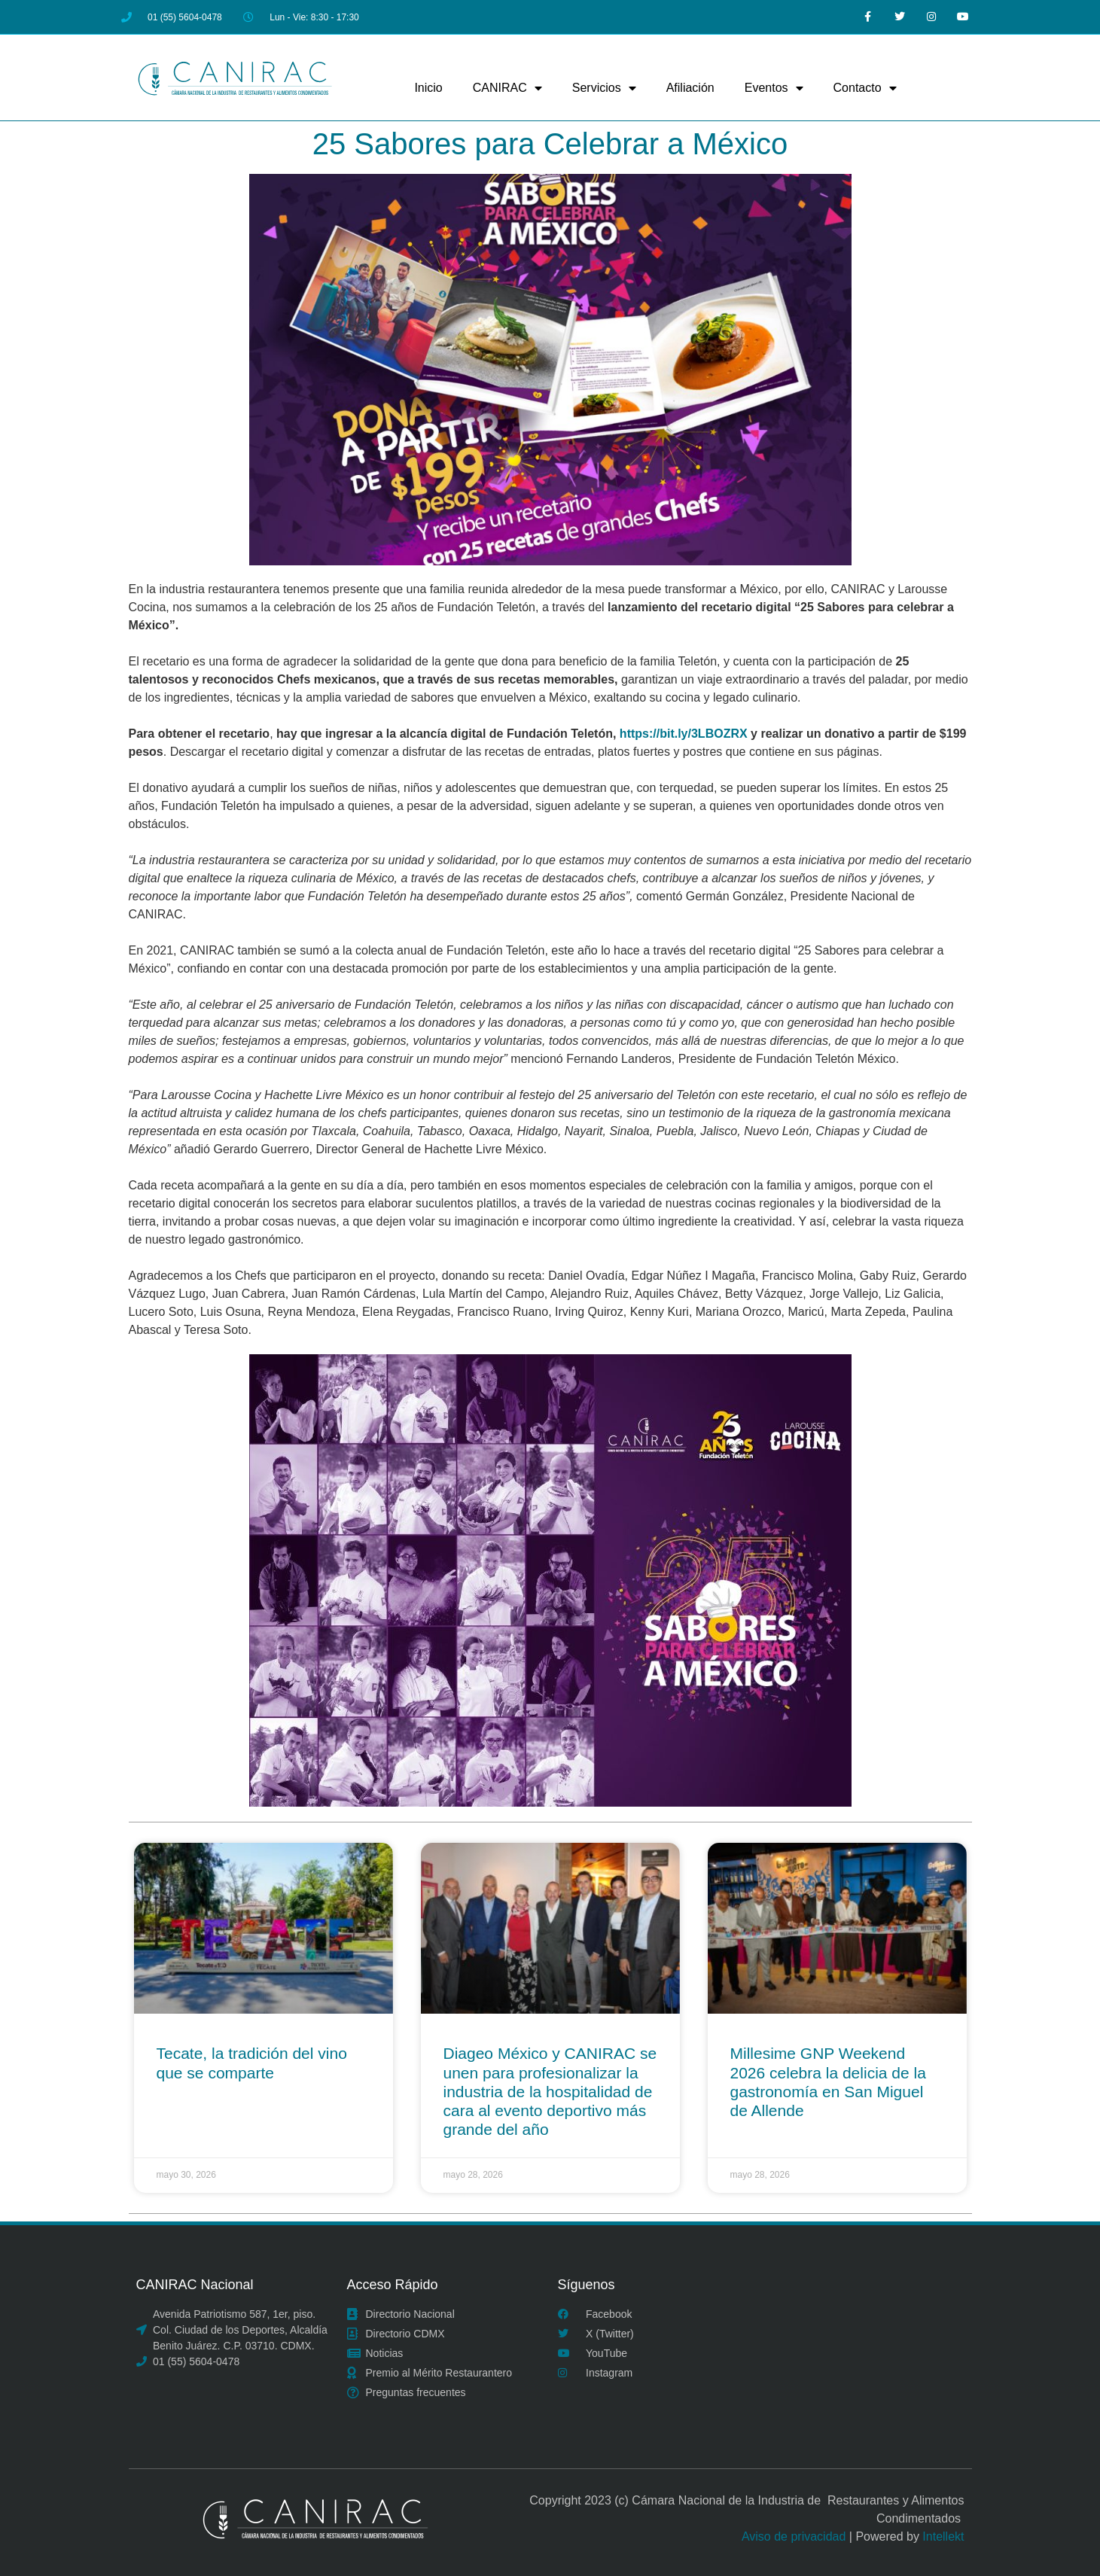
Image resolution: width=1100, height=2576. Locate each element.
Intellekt (943, 2536)
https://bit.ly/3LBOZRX (684, 733)
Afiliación (690, 87)
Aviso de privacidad (794, 2536)
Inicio (428, 87)
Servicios (604, 88)
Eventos (774, 88)
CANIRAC (507, 88)
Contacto (865, 88)
